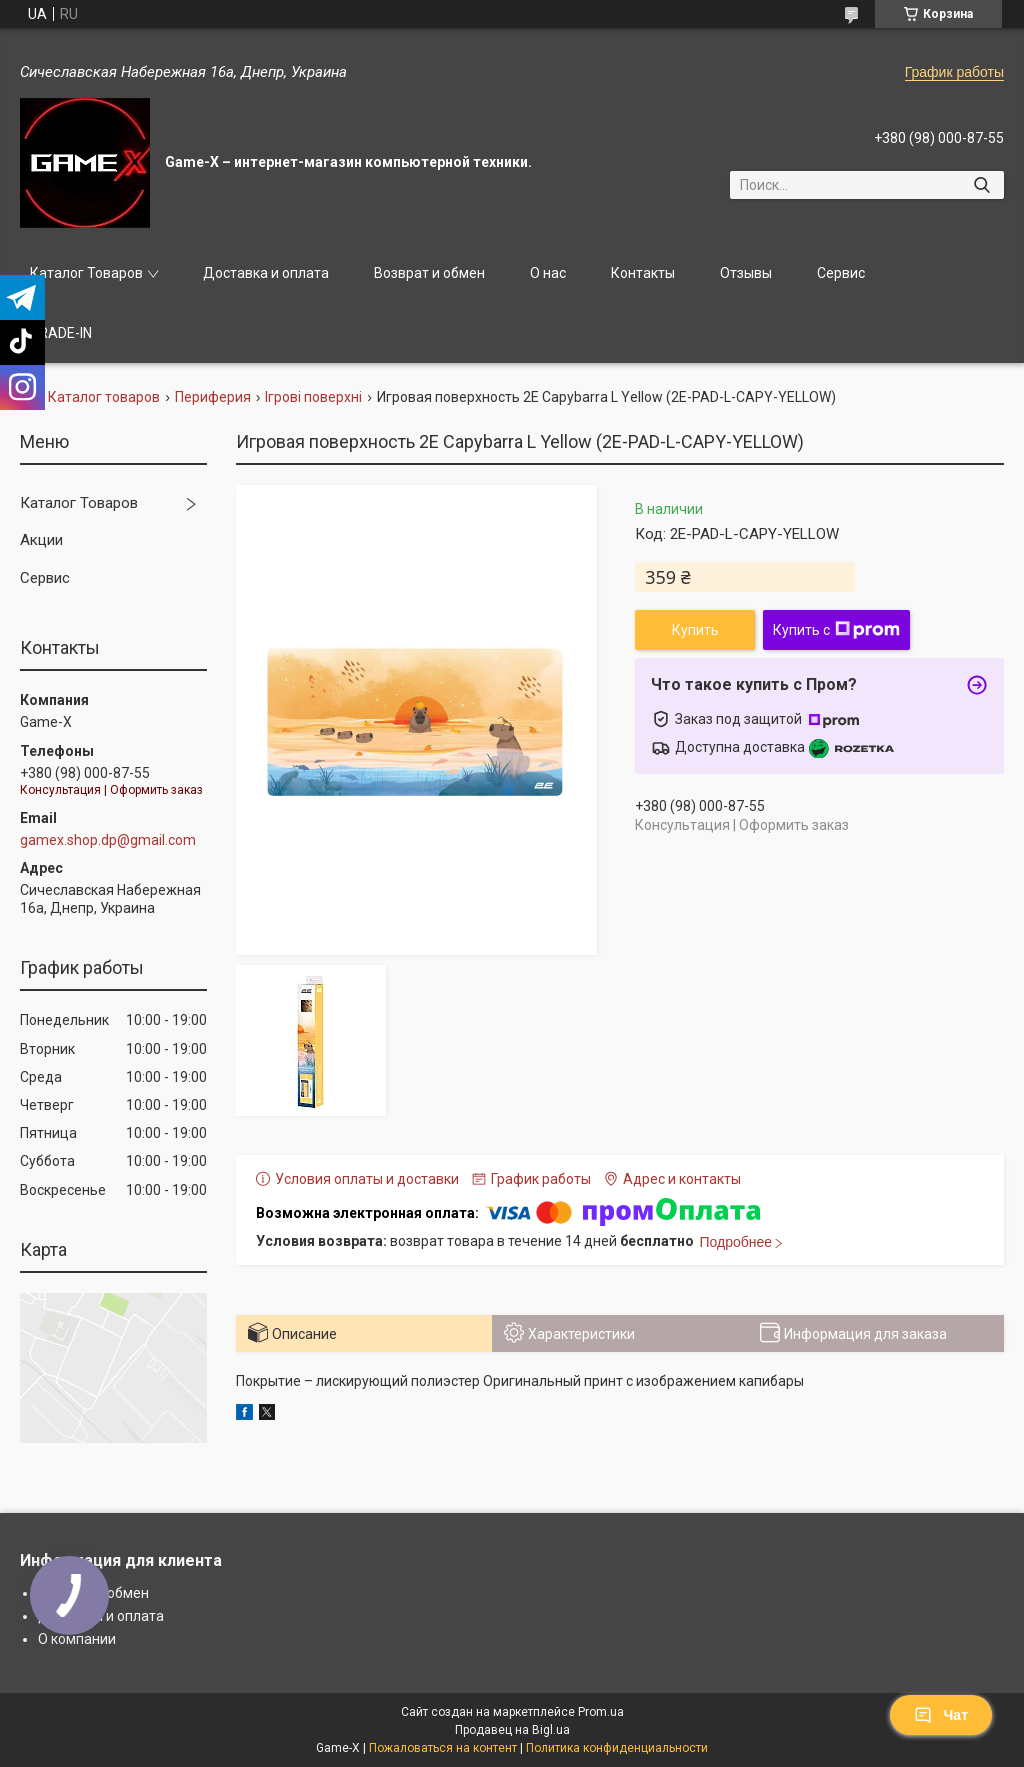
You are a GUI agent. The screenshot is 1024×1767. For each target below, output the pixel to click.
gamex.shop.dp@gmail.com (108, 840)
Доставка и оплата (266, 273)
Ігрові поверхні (313, 397)
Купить (695, 630)
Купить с (836, 630)
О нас (548, 273)
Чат (941, 1715)
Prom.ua (601, 1712)
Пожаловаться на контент (443, 1748)
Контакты (643, 273)
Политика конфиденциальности (617, 1748)
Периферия (213, 397)
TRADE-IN (61, 333)
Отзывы (746, 273)
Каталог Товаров (86, 273)
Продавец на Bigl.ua (512, 1730)
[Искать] (981, 185)
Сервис (841, 273)
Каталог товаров (104, 397)
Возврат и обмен (429, 273)
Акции (41, 540)
